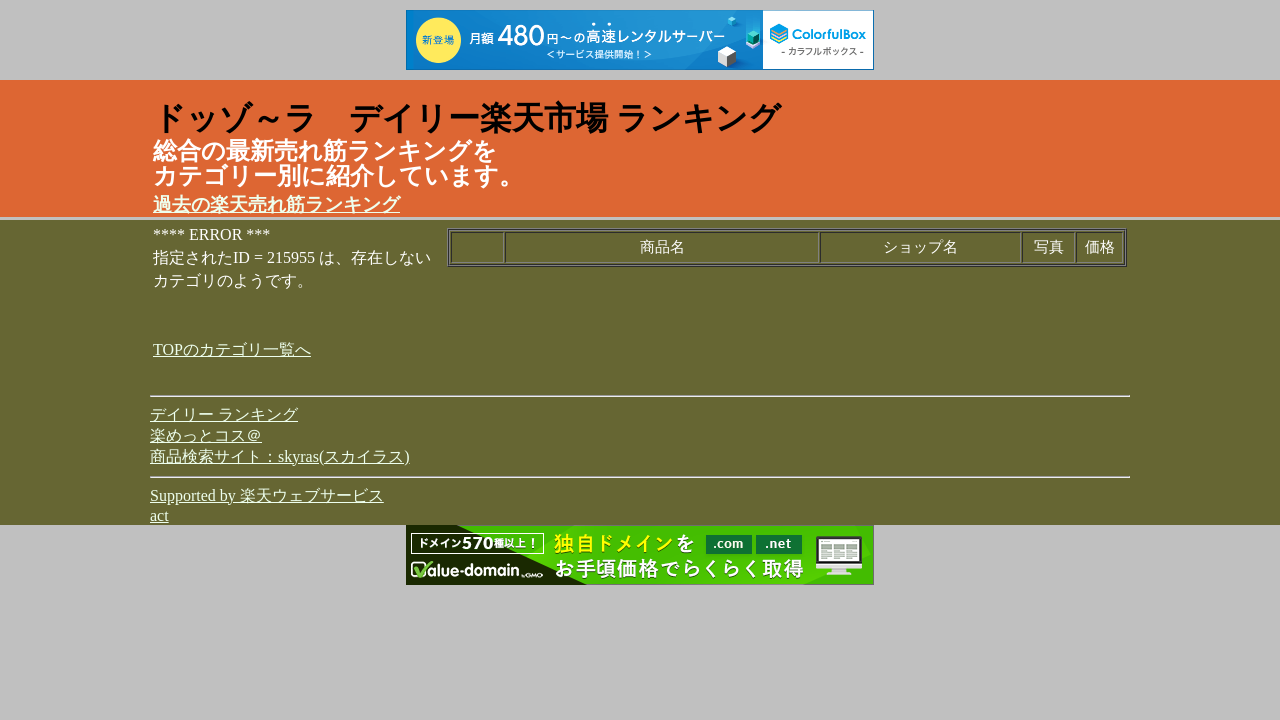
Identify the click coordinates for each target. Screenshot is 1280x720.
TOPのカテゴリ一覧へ (232, 349)
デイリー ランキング (224, 414)
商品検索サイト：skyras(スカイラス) (280, 456)
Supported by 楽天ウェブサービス (267, 495)
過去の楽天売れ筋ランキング (276, 204)
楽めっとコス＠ (206, 435)
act (159, 515)
